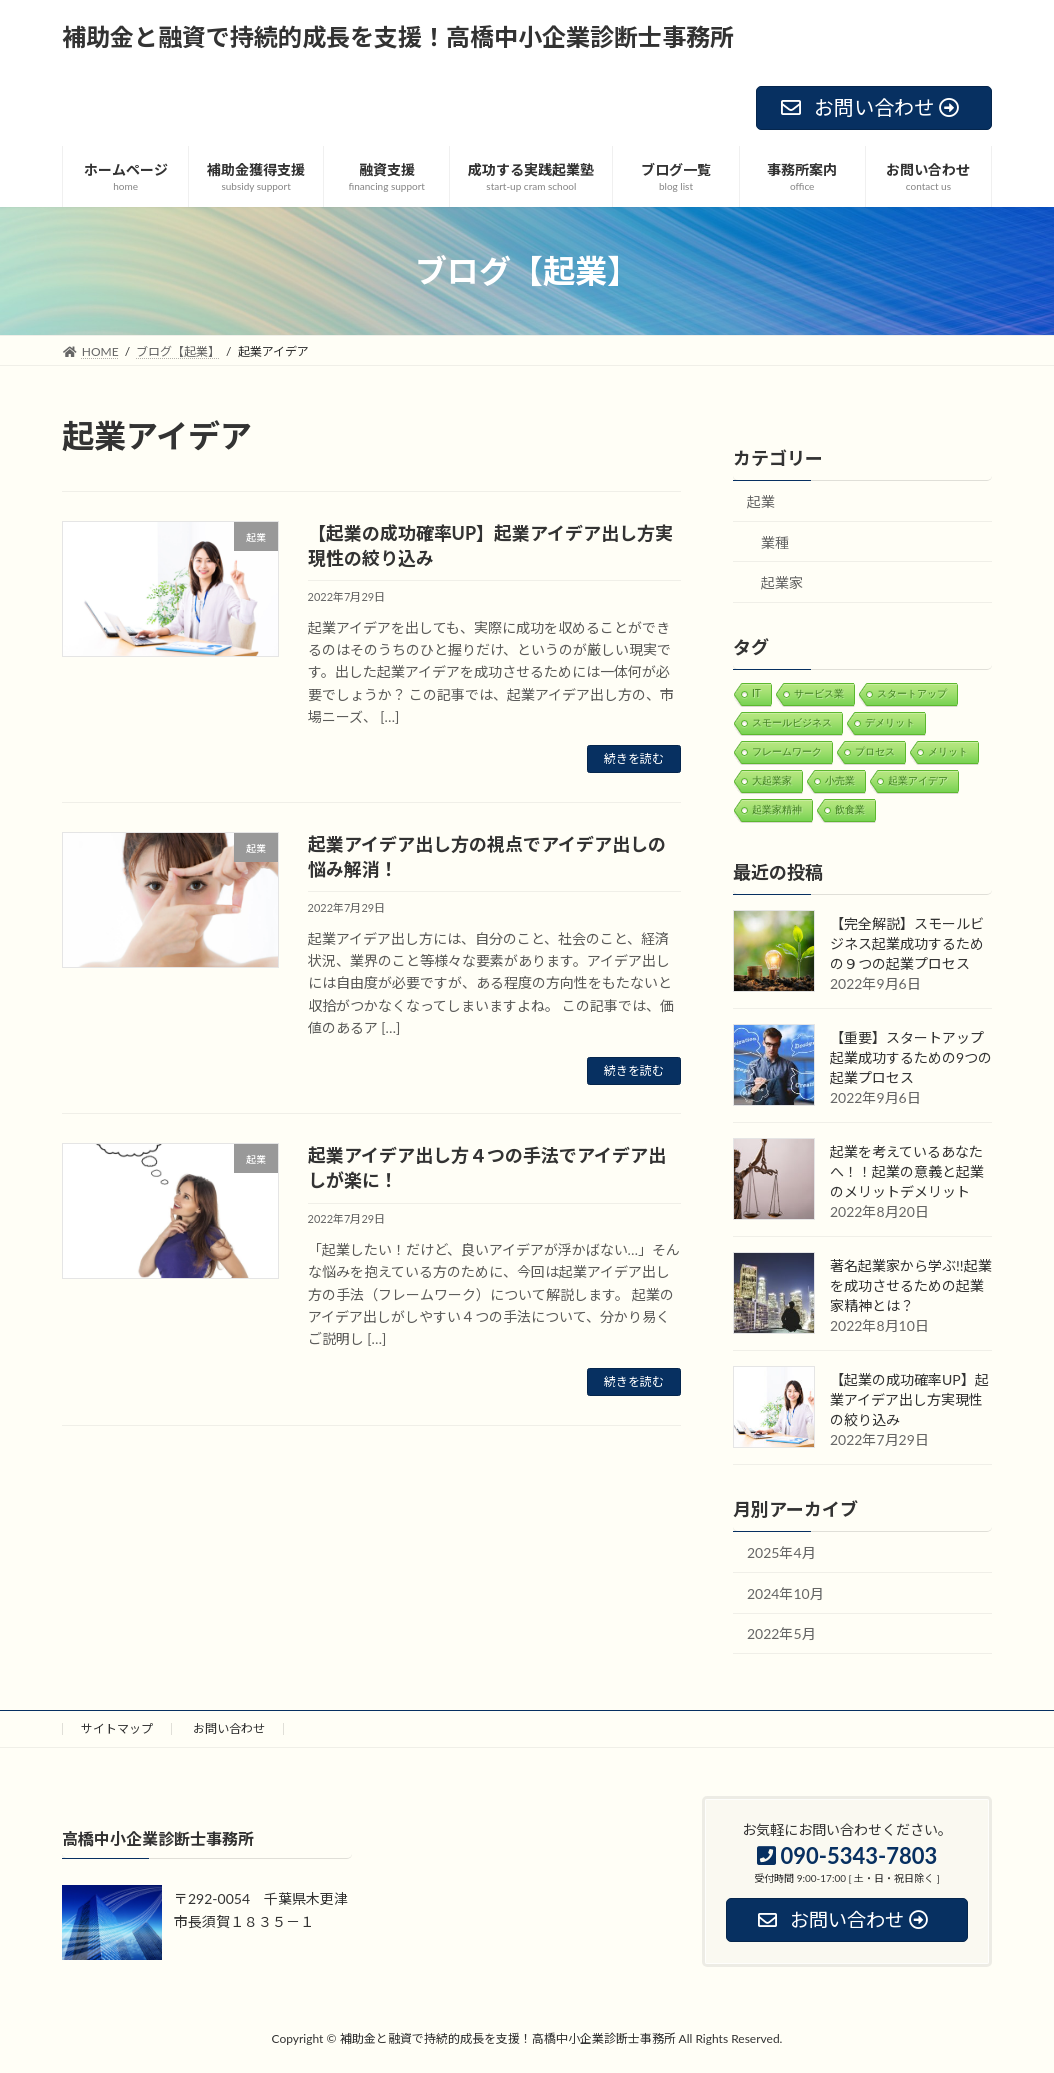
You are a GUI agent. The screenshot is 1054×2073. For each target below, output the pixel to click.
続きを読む (634, 758)
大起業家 (772, 780)
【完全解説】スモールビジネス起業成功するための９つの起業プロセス (907, 944)
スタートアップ (912, 693)
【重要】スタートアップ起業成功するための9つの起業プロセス (911, 1058)
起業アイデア (918, 780)
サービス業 (819, 693)
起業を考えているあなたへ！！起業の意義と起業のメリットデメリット (907, 1172)
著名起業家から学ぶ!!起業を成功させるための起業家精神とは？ (911, 1286)
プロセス (875, 751)
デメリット (890, 722)
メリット (948, 751)
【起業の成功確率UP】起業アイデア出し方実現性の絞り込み (909, 1400)
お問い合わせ (229, 1728)
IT (756, 693)
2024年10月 (785, 1593)
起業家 (782, 583)
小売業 (840, 780)
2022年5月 (781, 1634)
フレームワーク (787, 751)
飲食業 (850, 809)
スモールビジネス (792, 722)
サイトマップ (117, 1728)
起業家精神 (777, 809)
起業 (761, 501)
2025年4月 (781, 1553)
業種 (775, 542)
